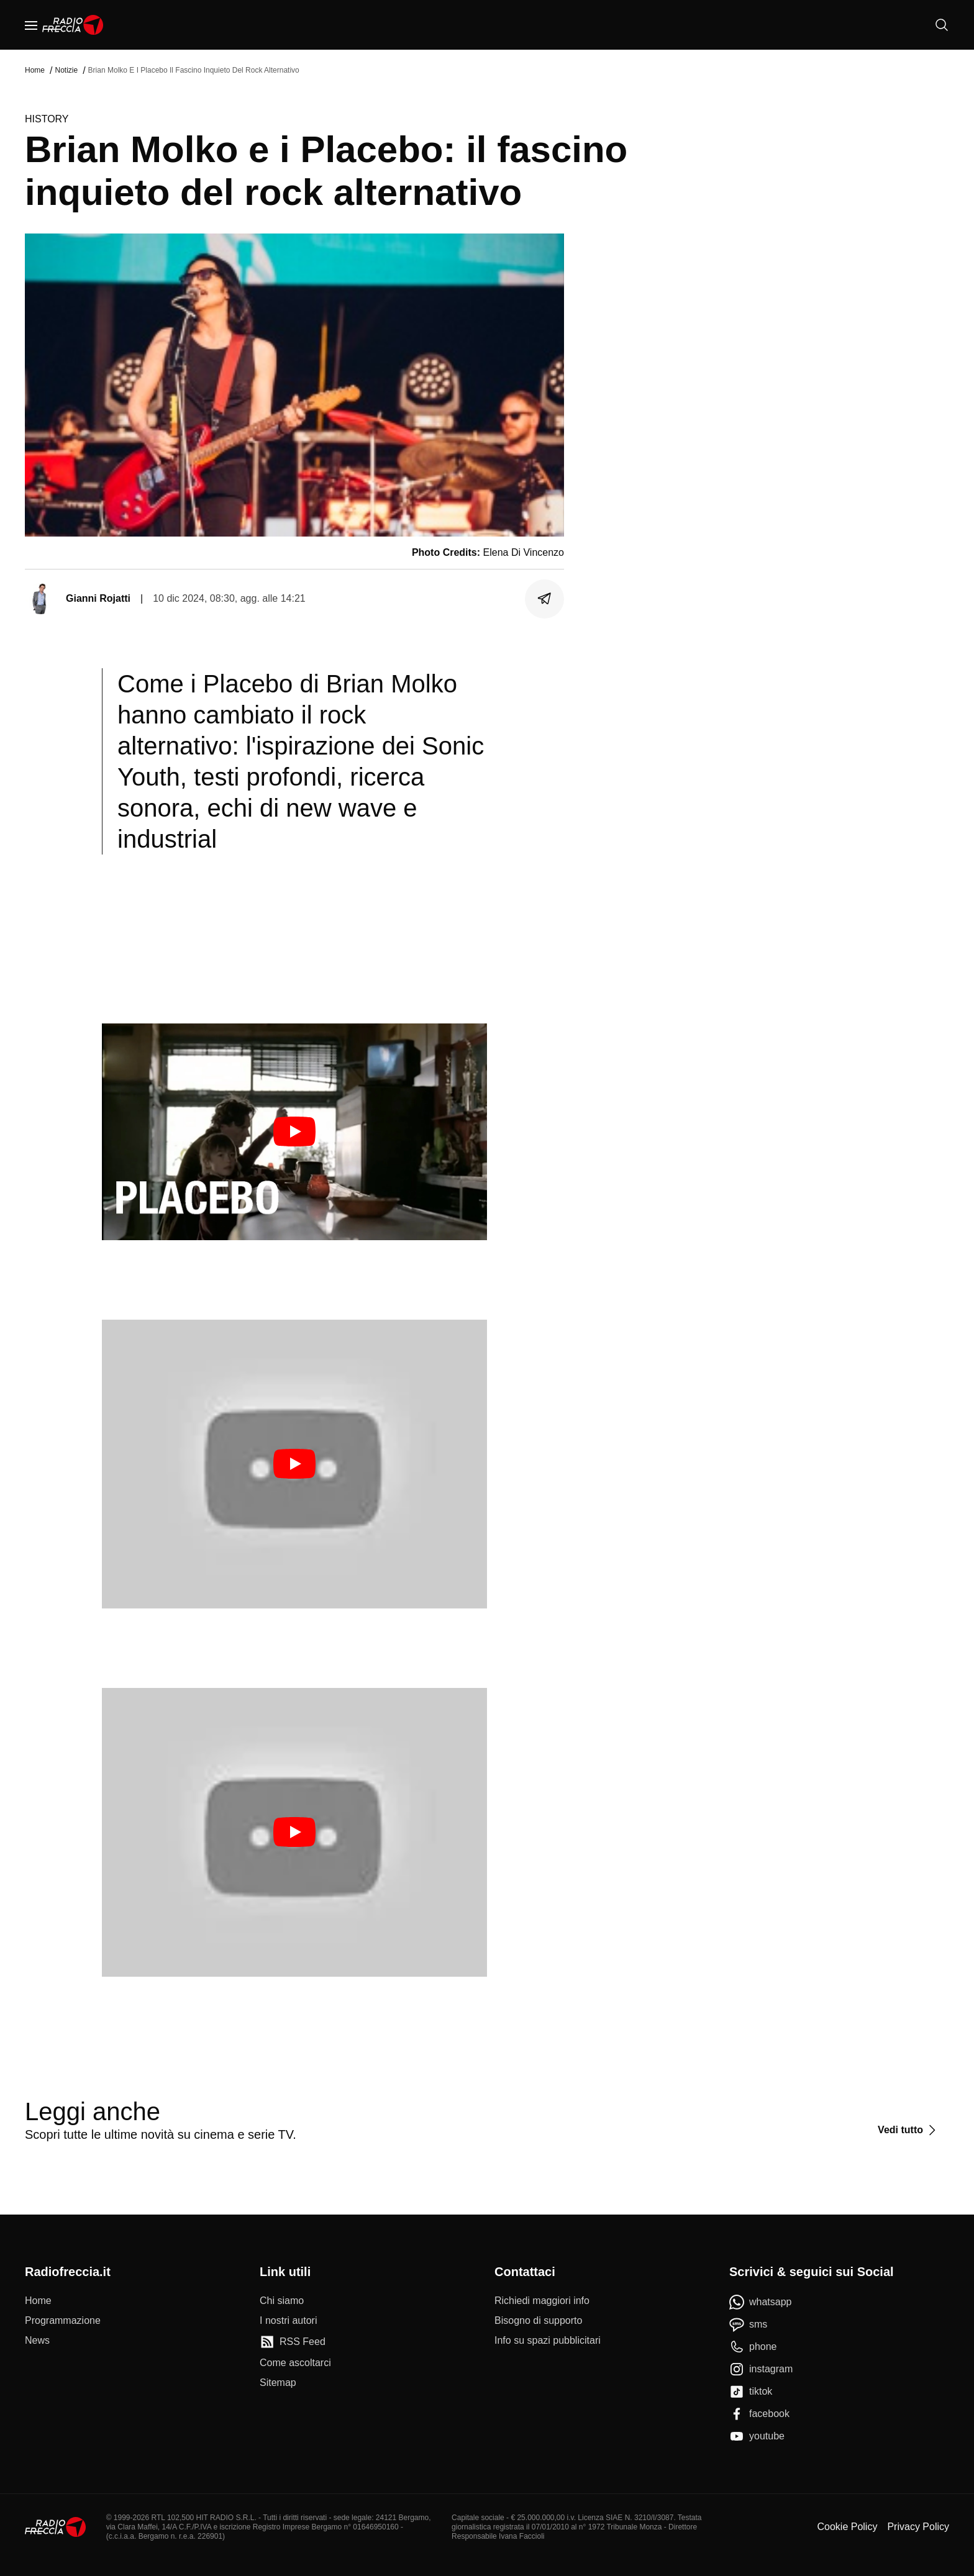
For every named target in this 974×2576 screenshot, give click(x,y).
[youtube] (757, 2436)
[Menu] (31, 24)
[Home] (73, 25)
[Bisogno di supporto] (538, 2321)
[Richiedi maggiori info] (541, 2301)
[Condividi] (544, 598)
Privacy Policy (918, 2526)
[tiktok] (750, 2391)
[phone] (753, 2346)
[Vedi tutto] (908, 2130)
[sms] (748, 2324)
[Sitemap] (278, 2383)
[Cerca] (941, 24)
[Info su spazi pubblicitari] (547, 2340)
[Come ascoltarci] (295, 2363)
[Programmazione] (63, 2321)
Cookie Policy (847, 2526)
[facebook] (759, 2413)
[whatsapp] (760, 2302)
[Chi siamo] (282, 2301)
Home (35, 70)
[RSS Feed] (292, 2341)
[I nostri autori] (288, 2321)
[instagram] (761, 2369)
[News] (37, 2340)
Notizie (66, 70)
